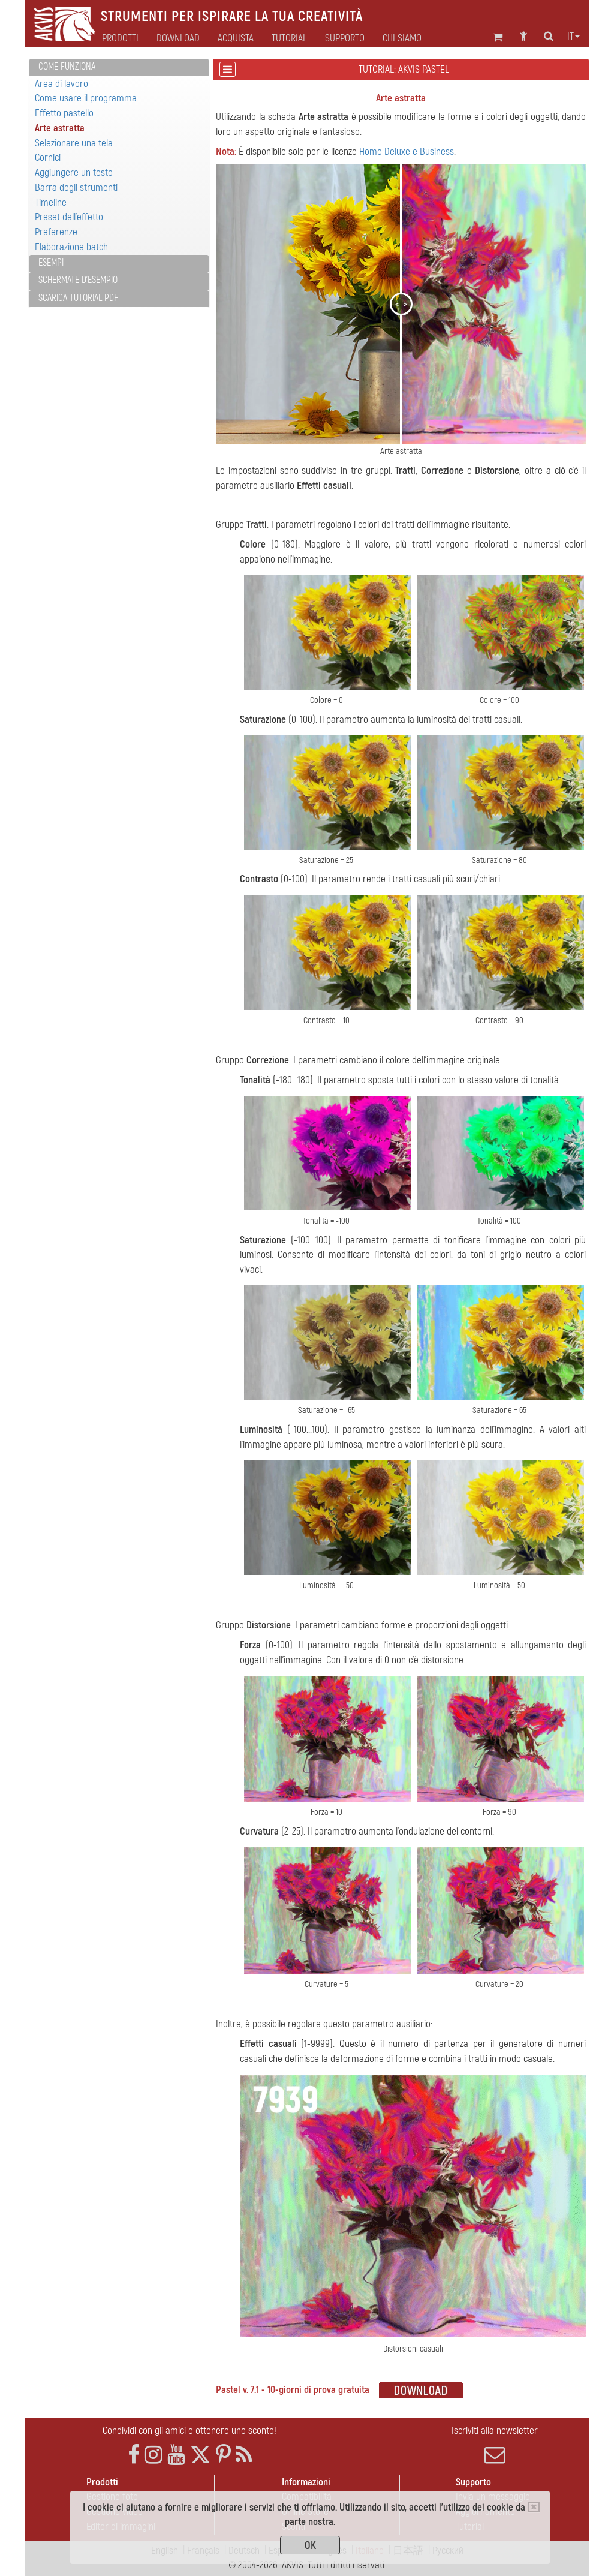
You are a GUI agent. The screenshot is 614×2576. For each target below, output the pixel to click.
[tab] (119, 67)
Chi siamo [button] (402, 38)
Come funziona (66, 67)
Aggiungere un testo (74, 172)
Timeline (51, 202)
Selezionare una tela (74, 143)
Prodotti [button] (120, 38)
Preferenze (56, 232)
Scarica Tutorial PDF (78, 298)
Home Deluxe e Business (406, 151)
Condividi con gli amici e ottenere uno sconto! (189, 2430)
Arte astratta (60, 128)
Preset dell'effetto (69, 217)
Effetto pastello (64, 113)
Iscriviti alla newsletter (495, 2444)
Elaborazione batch (71, 247)
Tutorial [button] (289, 38)
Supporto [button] (345, 38)
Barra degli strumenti (76, 187)
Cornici (48, 157)
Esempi (51, 263)
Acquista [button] (236, 38)
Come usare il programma (86, 98)
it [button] (573, 37)
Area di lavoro (61, 83)
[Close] (534, 2507)
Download (178, 38)
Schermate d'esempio (78, 280)
